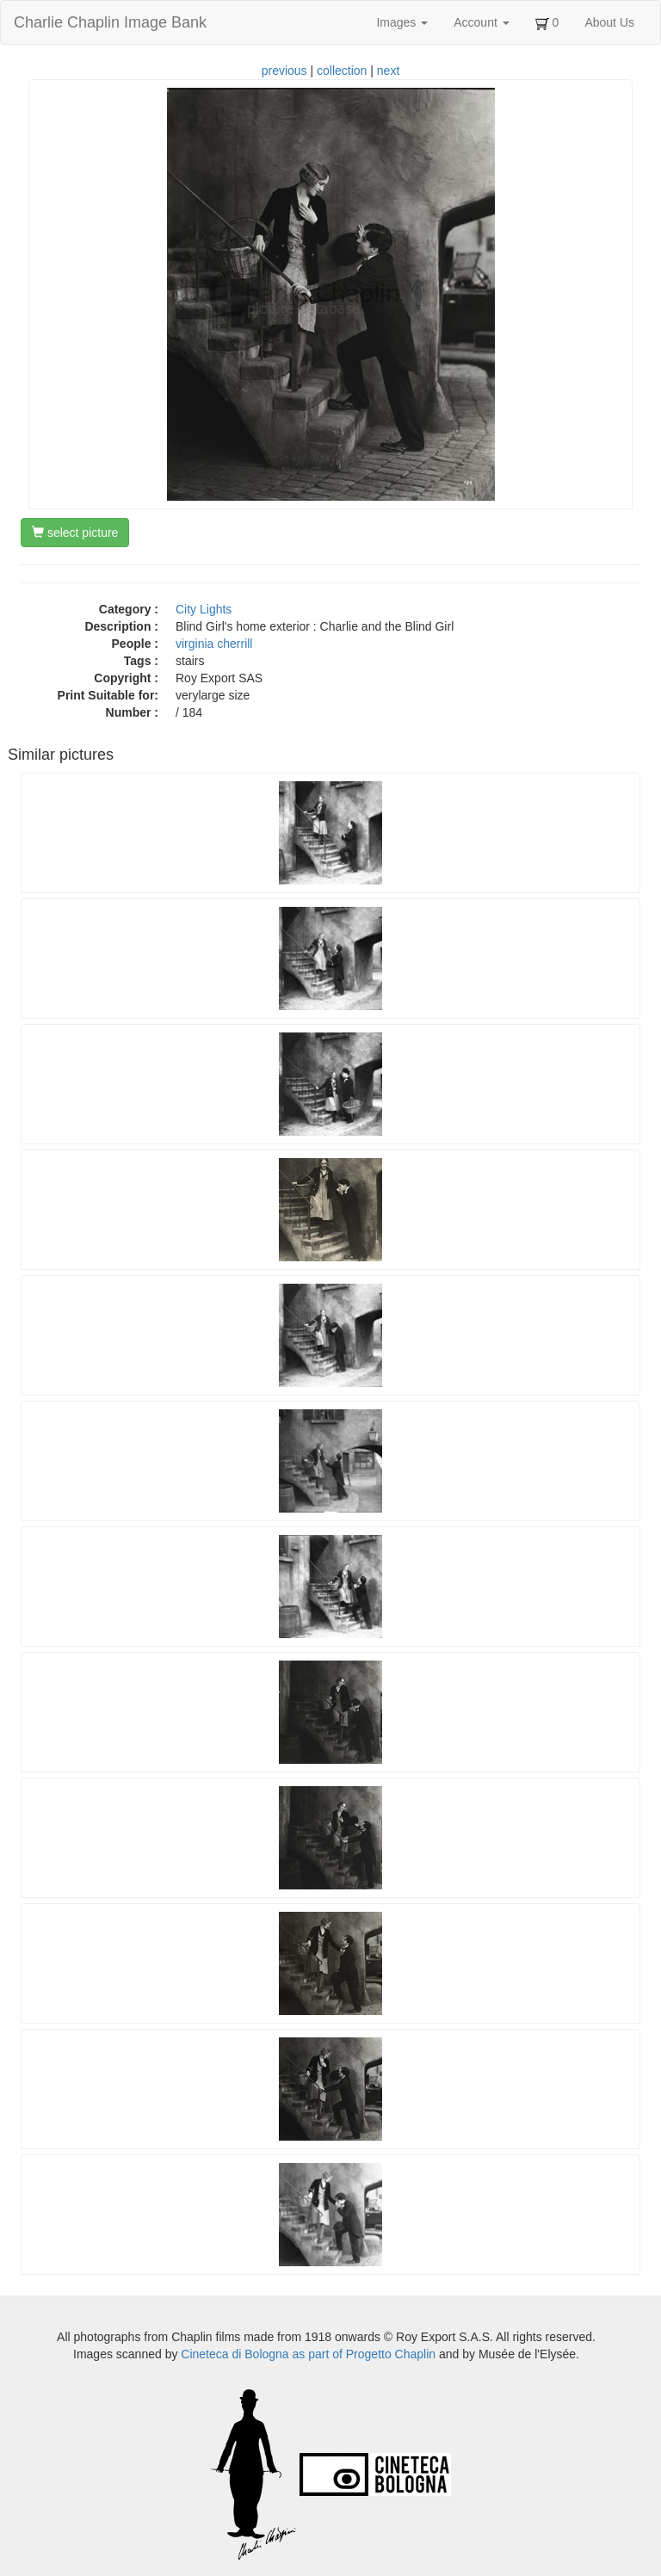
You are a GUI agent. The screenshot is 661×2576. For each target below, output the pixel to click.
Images (402, 22)
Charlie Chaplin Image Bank (110, 22)
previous (284, 70)
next (388, 70)
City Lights (204, 609)
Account (481, 22)
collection (342, 70)
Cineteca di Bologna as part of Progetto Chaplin (308, 2354)
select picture (75, 532)
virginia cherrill (214, 643)
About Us (609, 22)
